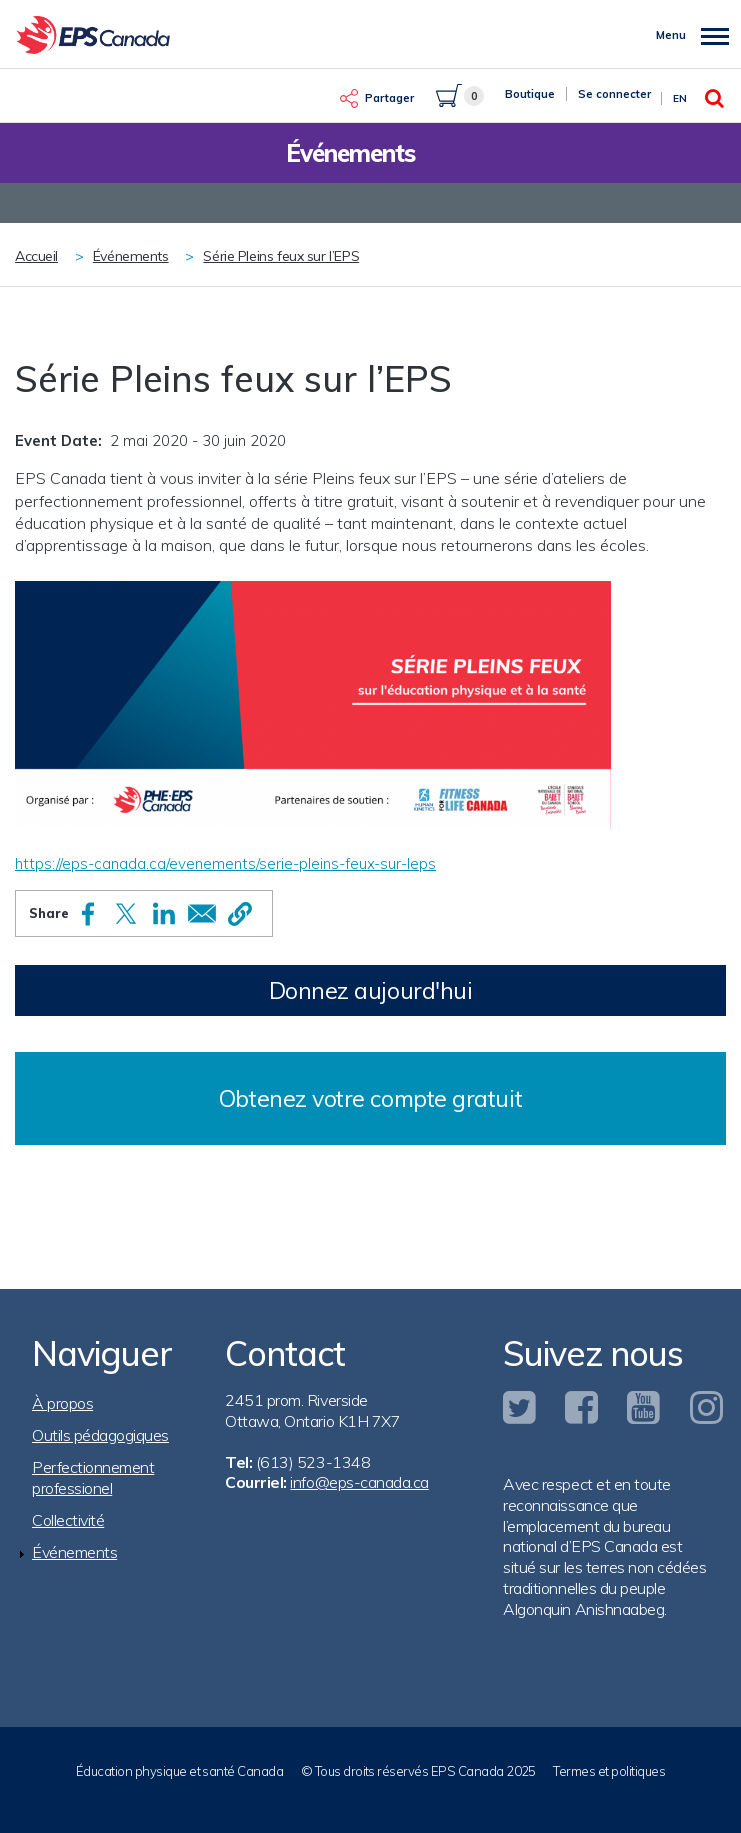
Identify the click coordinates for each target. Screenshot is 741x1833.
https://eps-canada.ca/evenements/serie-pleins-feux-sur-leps (225, 863)
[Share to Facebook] (88, 914)
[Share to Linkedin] (164, 913)
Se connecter (614, 94)
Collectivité (68, 1520)
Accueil (36, 256)
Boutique (530, 94)
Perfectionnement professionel (93, 1477)
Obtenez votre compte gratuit (370, 1098)
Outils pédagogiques (100, 1435)
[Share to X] (126, 913)
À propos (62, 1403)
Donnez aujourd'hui (371, 990)
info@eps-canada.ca (359, 1482)
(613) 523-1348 (313, 1462)
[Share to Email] (202, 913)
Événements (131, 256)
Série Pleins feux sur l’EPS (281, 256)
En (680, 98)
